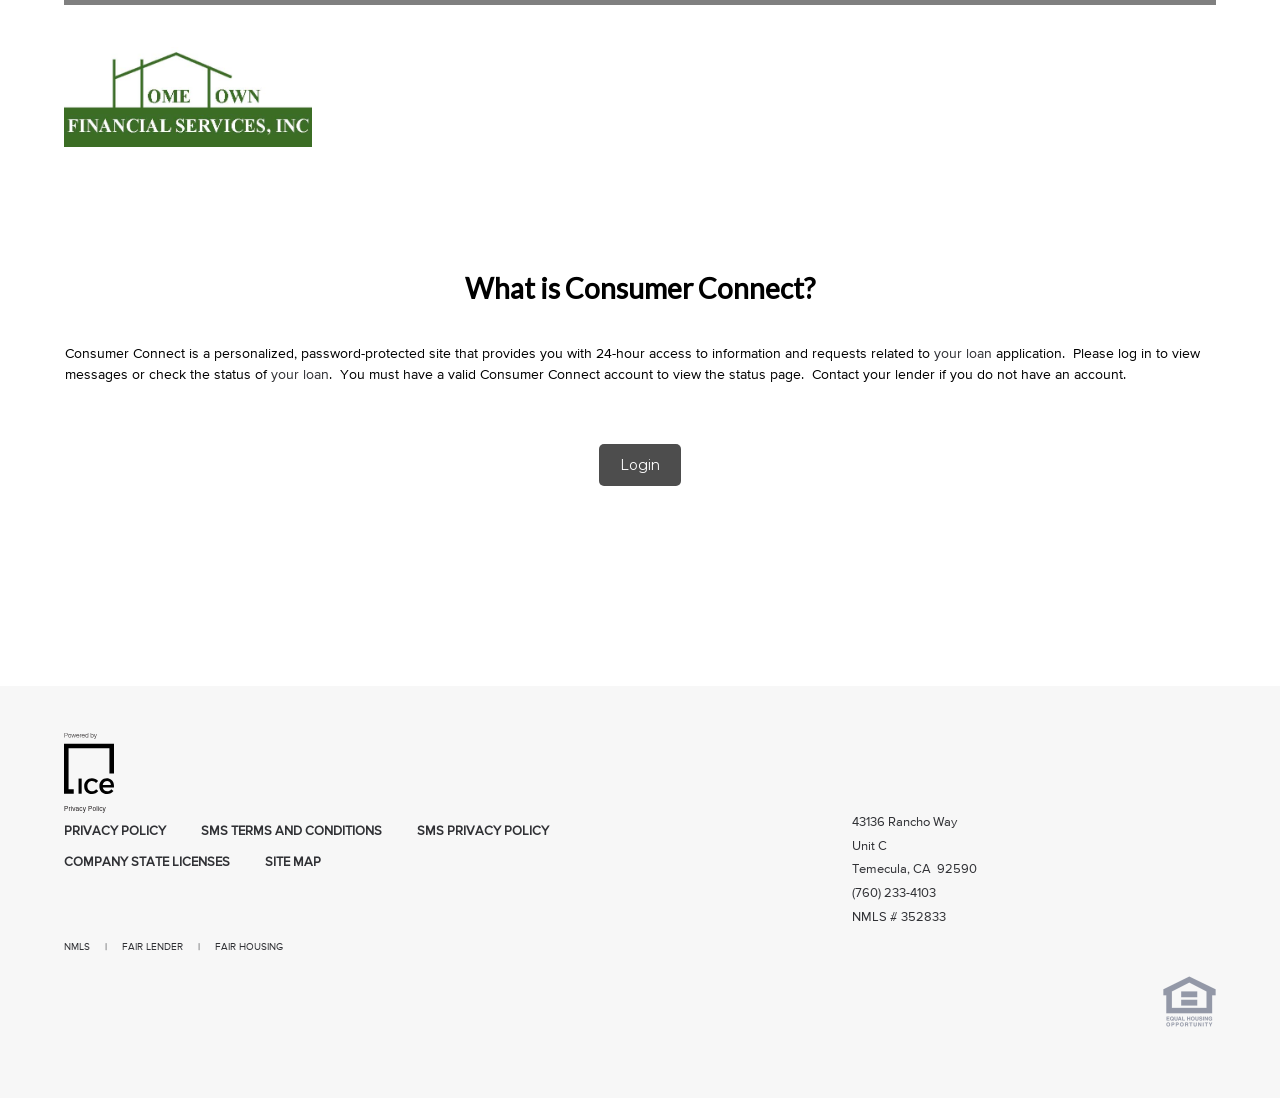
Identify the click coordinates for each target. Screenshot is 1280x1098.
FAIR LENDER (152, 947)
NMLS (77, 947)
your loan (963, 354)
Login (640, 465)
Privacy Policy (115, 831)
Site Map (293, 862)
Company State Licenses (147, 862)
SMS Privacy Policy (483, 831)
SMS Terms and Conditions (291, 831)
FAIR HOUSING (249, 947)
